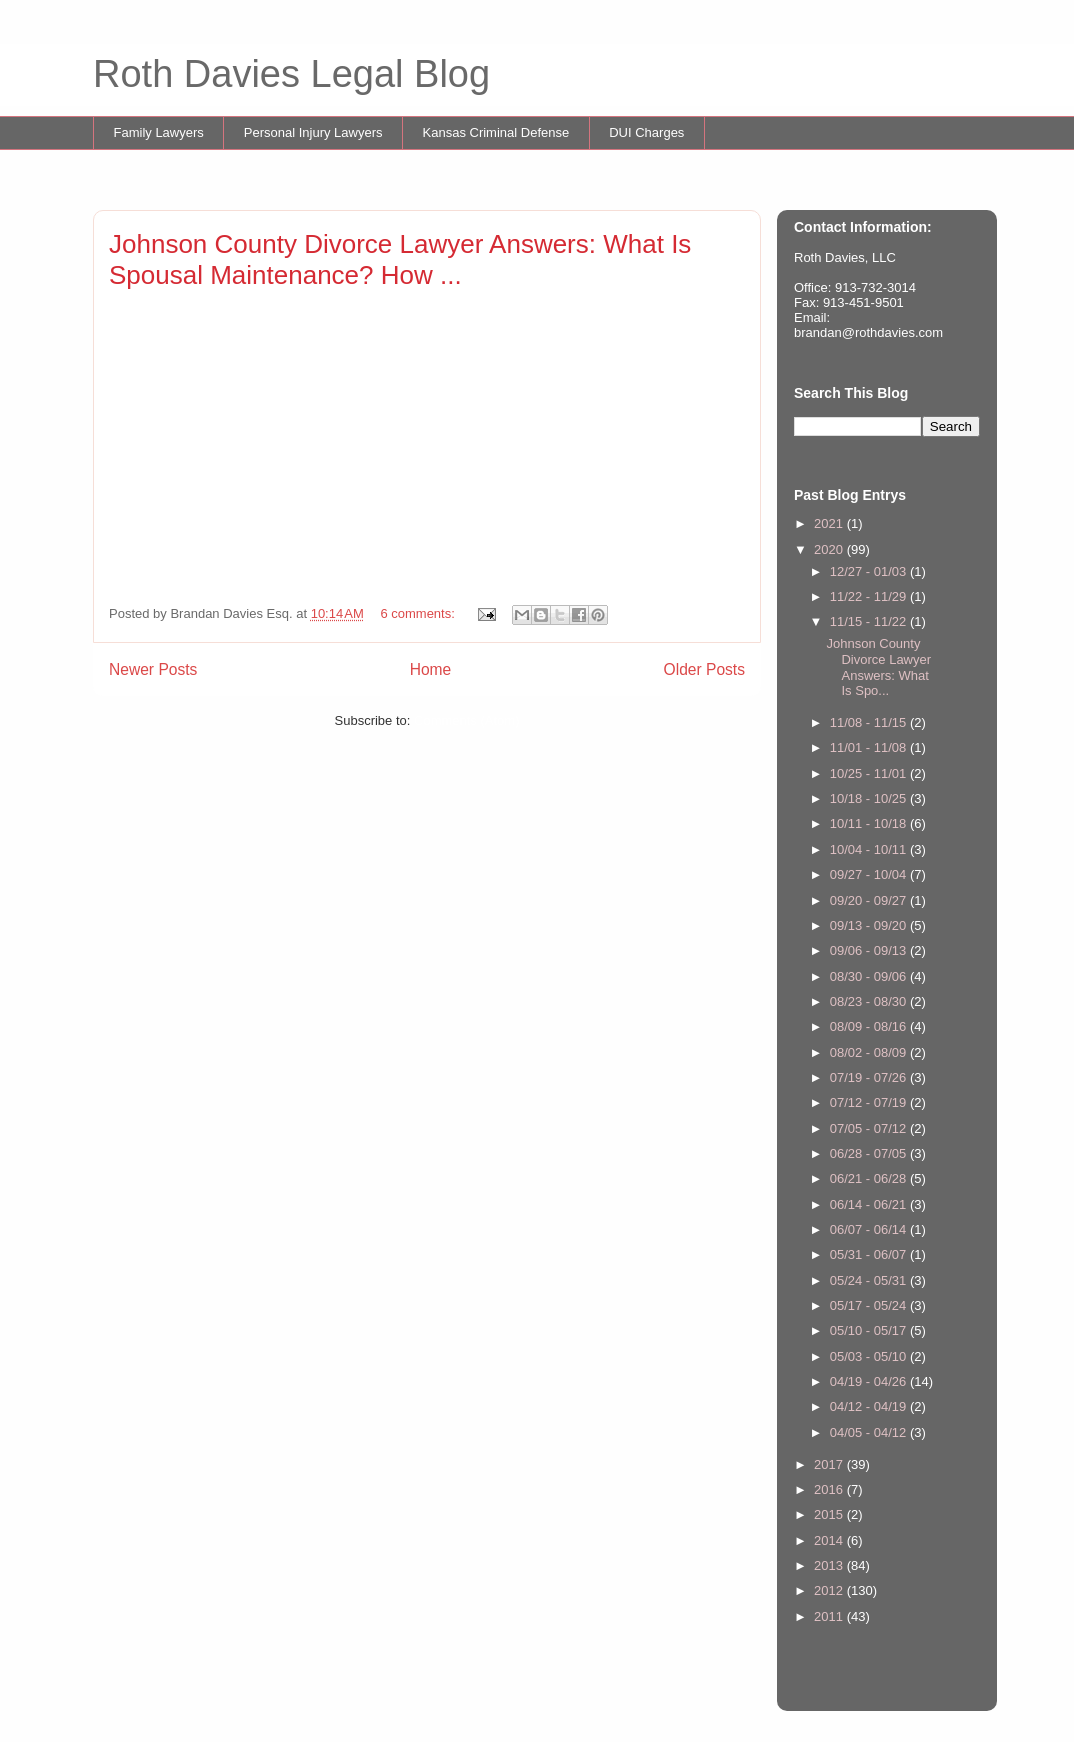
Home (431, 669)
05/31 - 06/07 (870, 1254)
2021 (830, 523)
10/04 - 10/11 (870, 849)
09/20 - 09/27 (870, 900)
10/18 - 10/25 (870, 798)
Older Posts (704, 669)
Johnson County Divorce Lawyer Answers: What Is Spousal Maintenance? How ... (400, 259)
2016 (830, 1489)
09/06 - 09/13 (870, 950)
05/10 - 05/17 (870, 1330)
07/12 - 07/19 (870, 1102)
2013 (830, 1565)
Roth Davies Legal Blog (291, 74)
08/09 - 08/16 (870, 1026)
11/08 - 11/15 (870, 722)
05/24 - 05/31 (870, 1280)
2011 (830, 1616)
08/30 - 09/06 (870, 976)
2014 (830, 1540)
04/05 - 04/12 (870, 1432)
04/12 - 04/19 (870, 1406)
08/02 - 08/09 (870, 1052)
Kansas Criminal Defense (496, 132)
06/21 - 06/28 (870, 1178)
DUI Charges (646, 132)
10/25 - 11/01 (870, 773)
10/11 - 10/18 (870, 823)
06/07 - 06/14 (870, 1229)
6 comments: (419, 613)
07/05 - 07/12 (870, 1128)
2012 (830, 1590)
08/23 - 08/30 (870, 1001)
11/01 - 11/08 (870, 747)
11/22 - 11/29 (870, 596)
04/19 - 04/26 (870, 1381)
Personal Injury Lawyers (313, 132)
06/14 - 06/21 (870, 1204)
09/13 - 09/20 (870, 925)
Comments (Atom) (466, 720)
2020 (830, 549)
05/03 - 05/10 (870, 1356)
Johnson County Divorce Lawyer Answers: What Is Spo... (878, 667)
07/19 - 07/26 (870, 1077)
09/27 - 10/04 (870, 874)
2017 (830, 1464)
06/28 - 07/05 (870, 1153)
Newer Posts (153, 669)
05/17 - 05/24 (870, 1305)
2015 (830, 1514)
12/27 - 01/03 (870, 571)
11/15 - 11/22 (870, 621)
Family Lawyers (159, 132)
